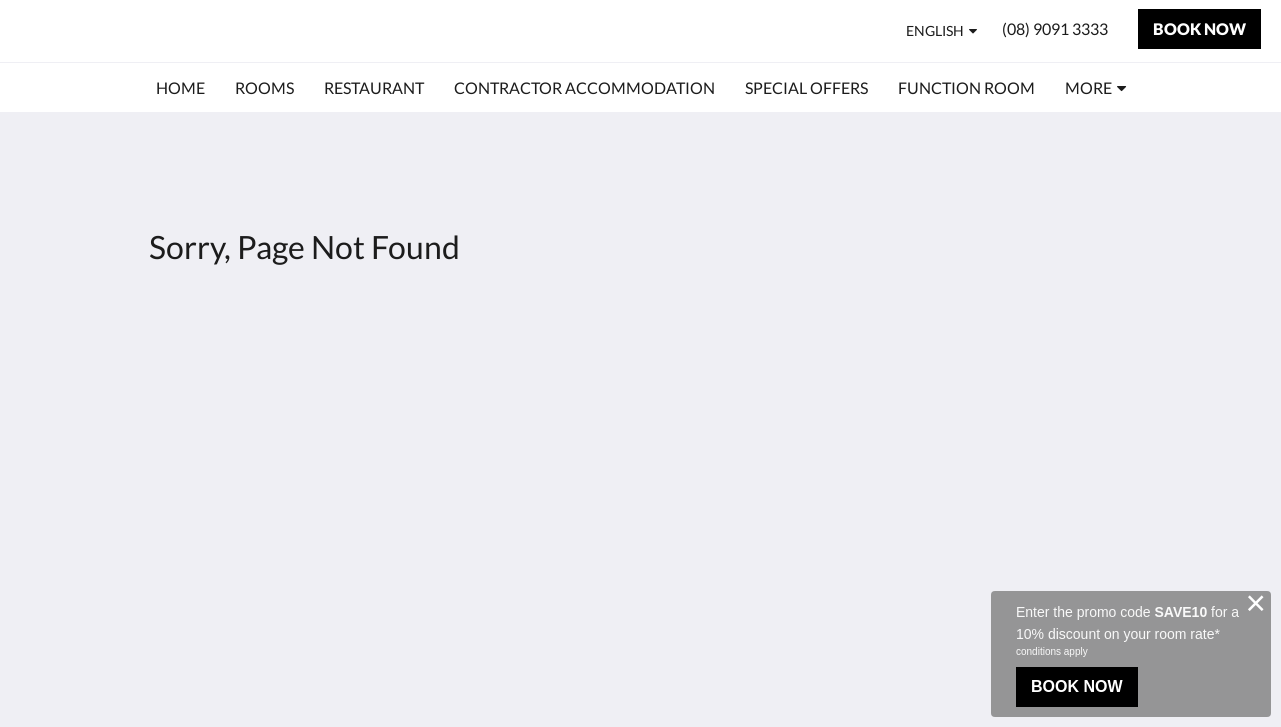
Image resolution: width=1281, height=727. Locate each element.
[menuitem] (180, 88)
